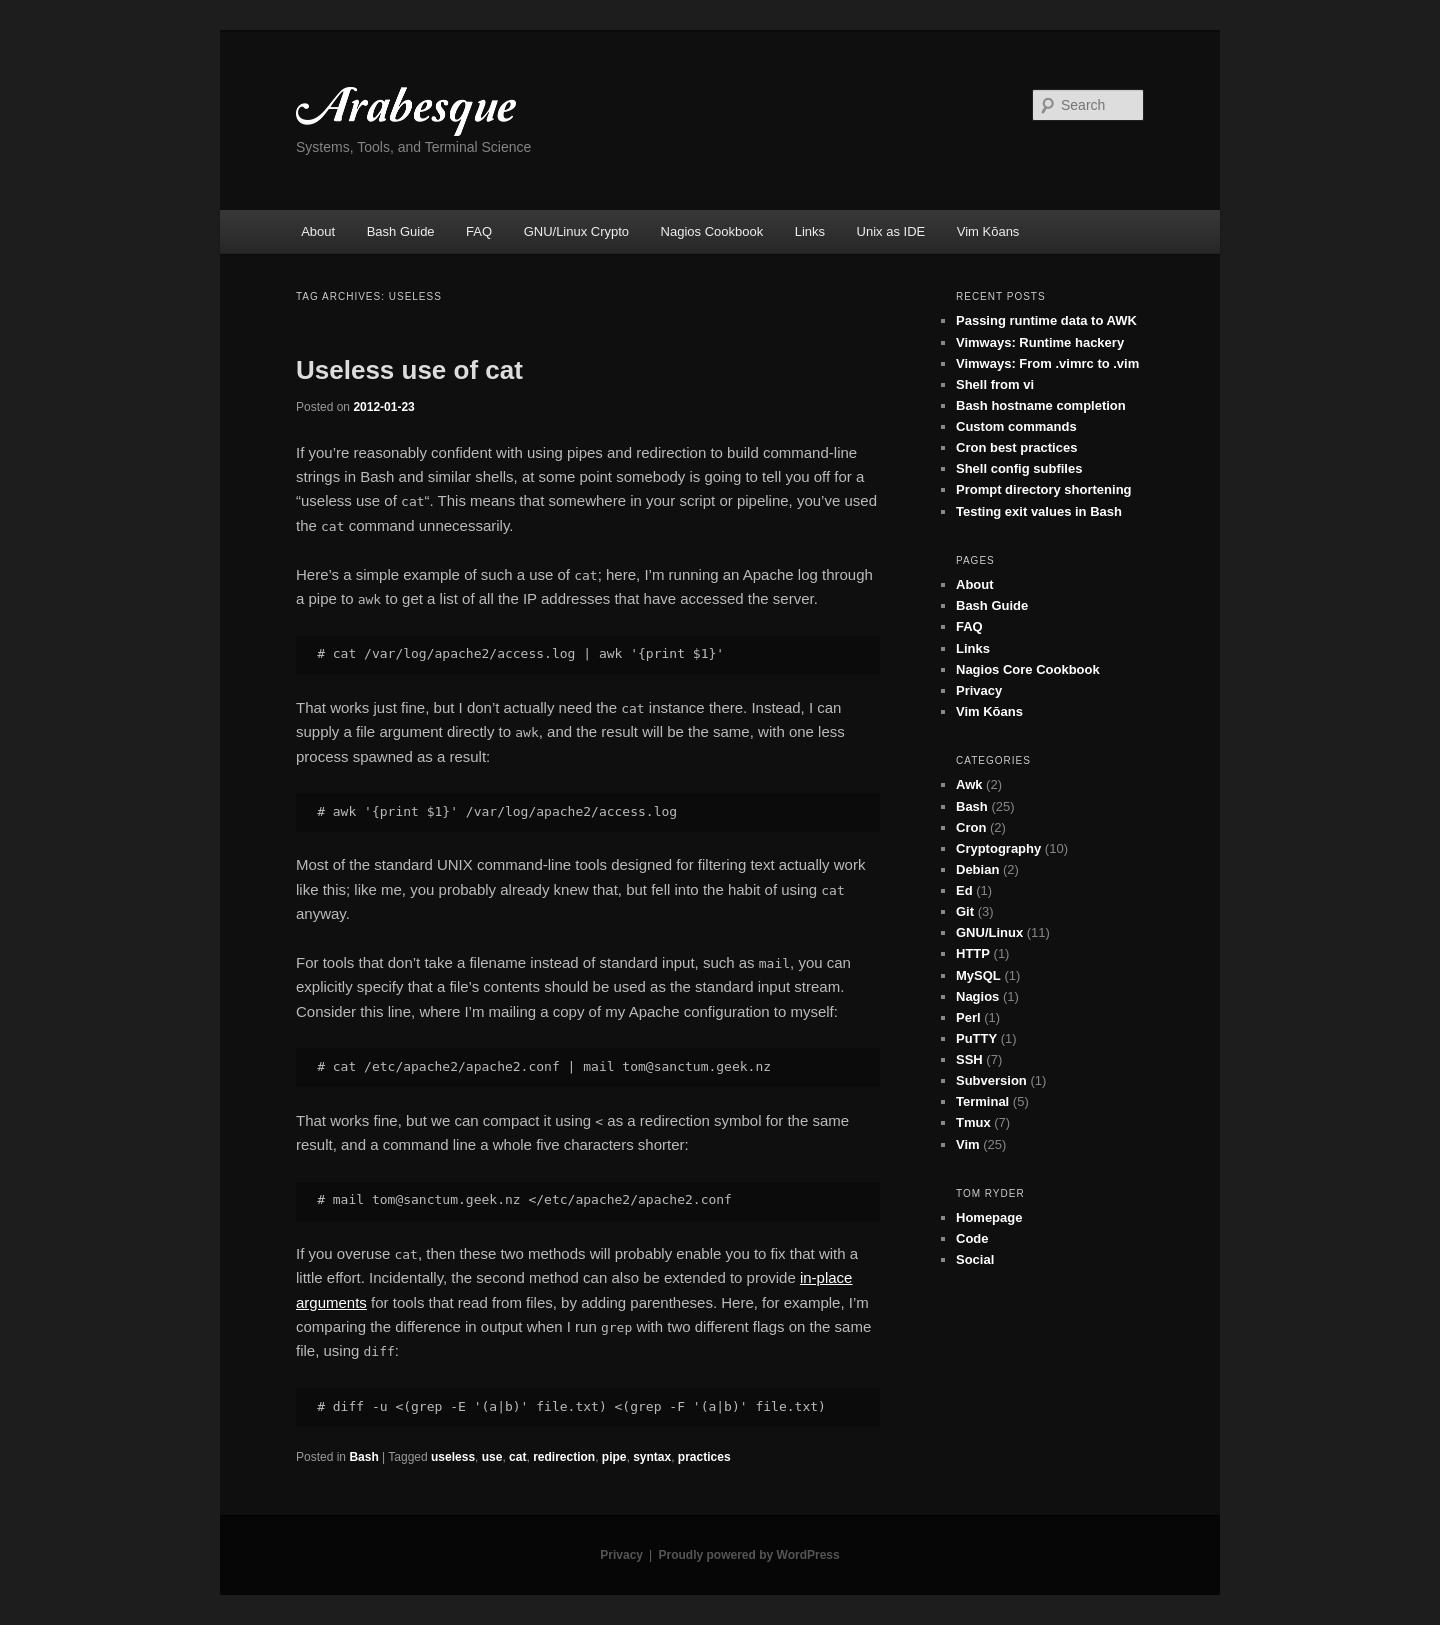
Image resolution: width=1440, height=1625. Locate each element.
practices (704, 1457)
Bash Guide (401, 231)
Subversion (991, 1080)
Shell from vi (995, 384)
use (492, 1457)
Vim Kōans (988, 231)
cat (517, 1457)
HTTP (973, 953)
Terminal (982, 1101)
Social (975, 1259)
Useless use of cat (409, 370)
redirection (564, 1457)
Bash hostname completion (1041, 405)
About (318, 231)
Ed (964, 890)
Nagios (977, 996)
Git (965, 911)
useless (453, 1457)
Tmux (973, 1122)
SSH (969, 1059)
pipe (614, 1457)
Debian (977, 869)
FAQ (479, 231)
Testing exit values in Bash (1039, 511)
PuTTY (976, 1038)
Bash (363, 1457)
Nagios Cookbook (712, 231)
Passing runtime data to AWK (1046, 320)
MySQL (978, 975)
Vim (968, 1144)
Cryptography (998, 848)
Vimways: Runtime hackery (1040, 342)
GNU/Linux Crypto (576, 231)
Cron (971, 827)
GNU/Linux (989, 932)
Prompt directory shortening (1044, 489)
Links (810, 231)
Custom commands (1016, 426)
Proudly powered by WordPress (749, 1555)
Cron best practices (1016, 447)
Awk (969, 784)
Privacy (979, 690)
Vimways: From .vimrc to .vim (1047, 363)
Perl (968, 1017)
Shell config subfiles (1019, 468)
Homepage (989, 1217)
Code (972, 1238)
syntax (652, 1457)
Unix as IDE (891, 231)
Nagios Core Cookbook (1028, 669)
